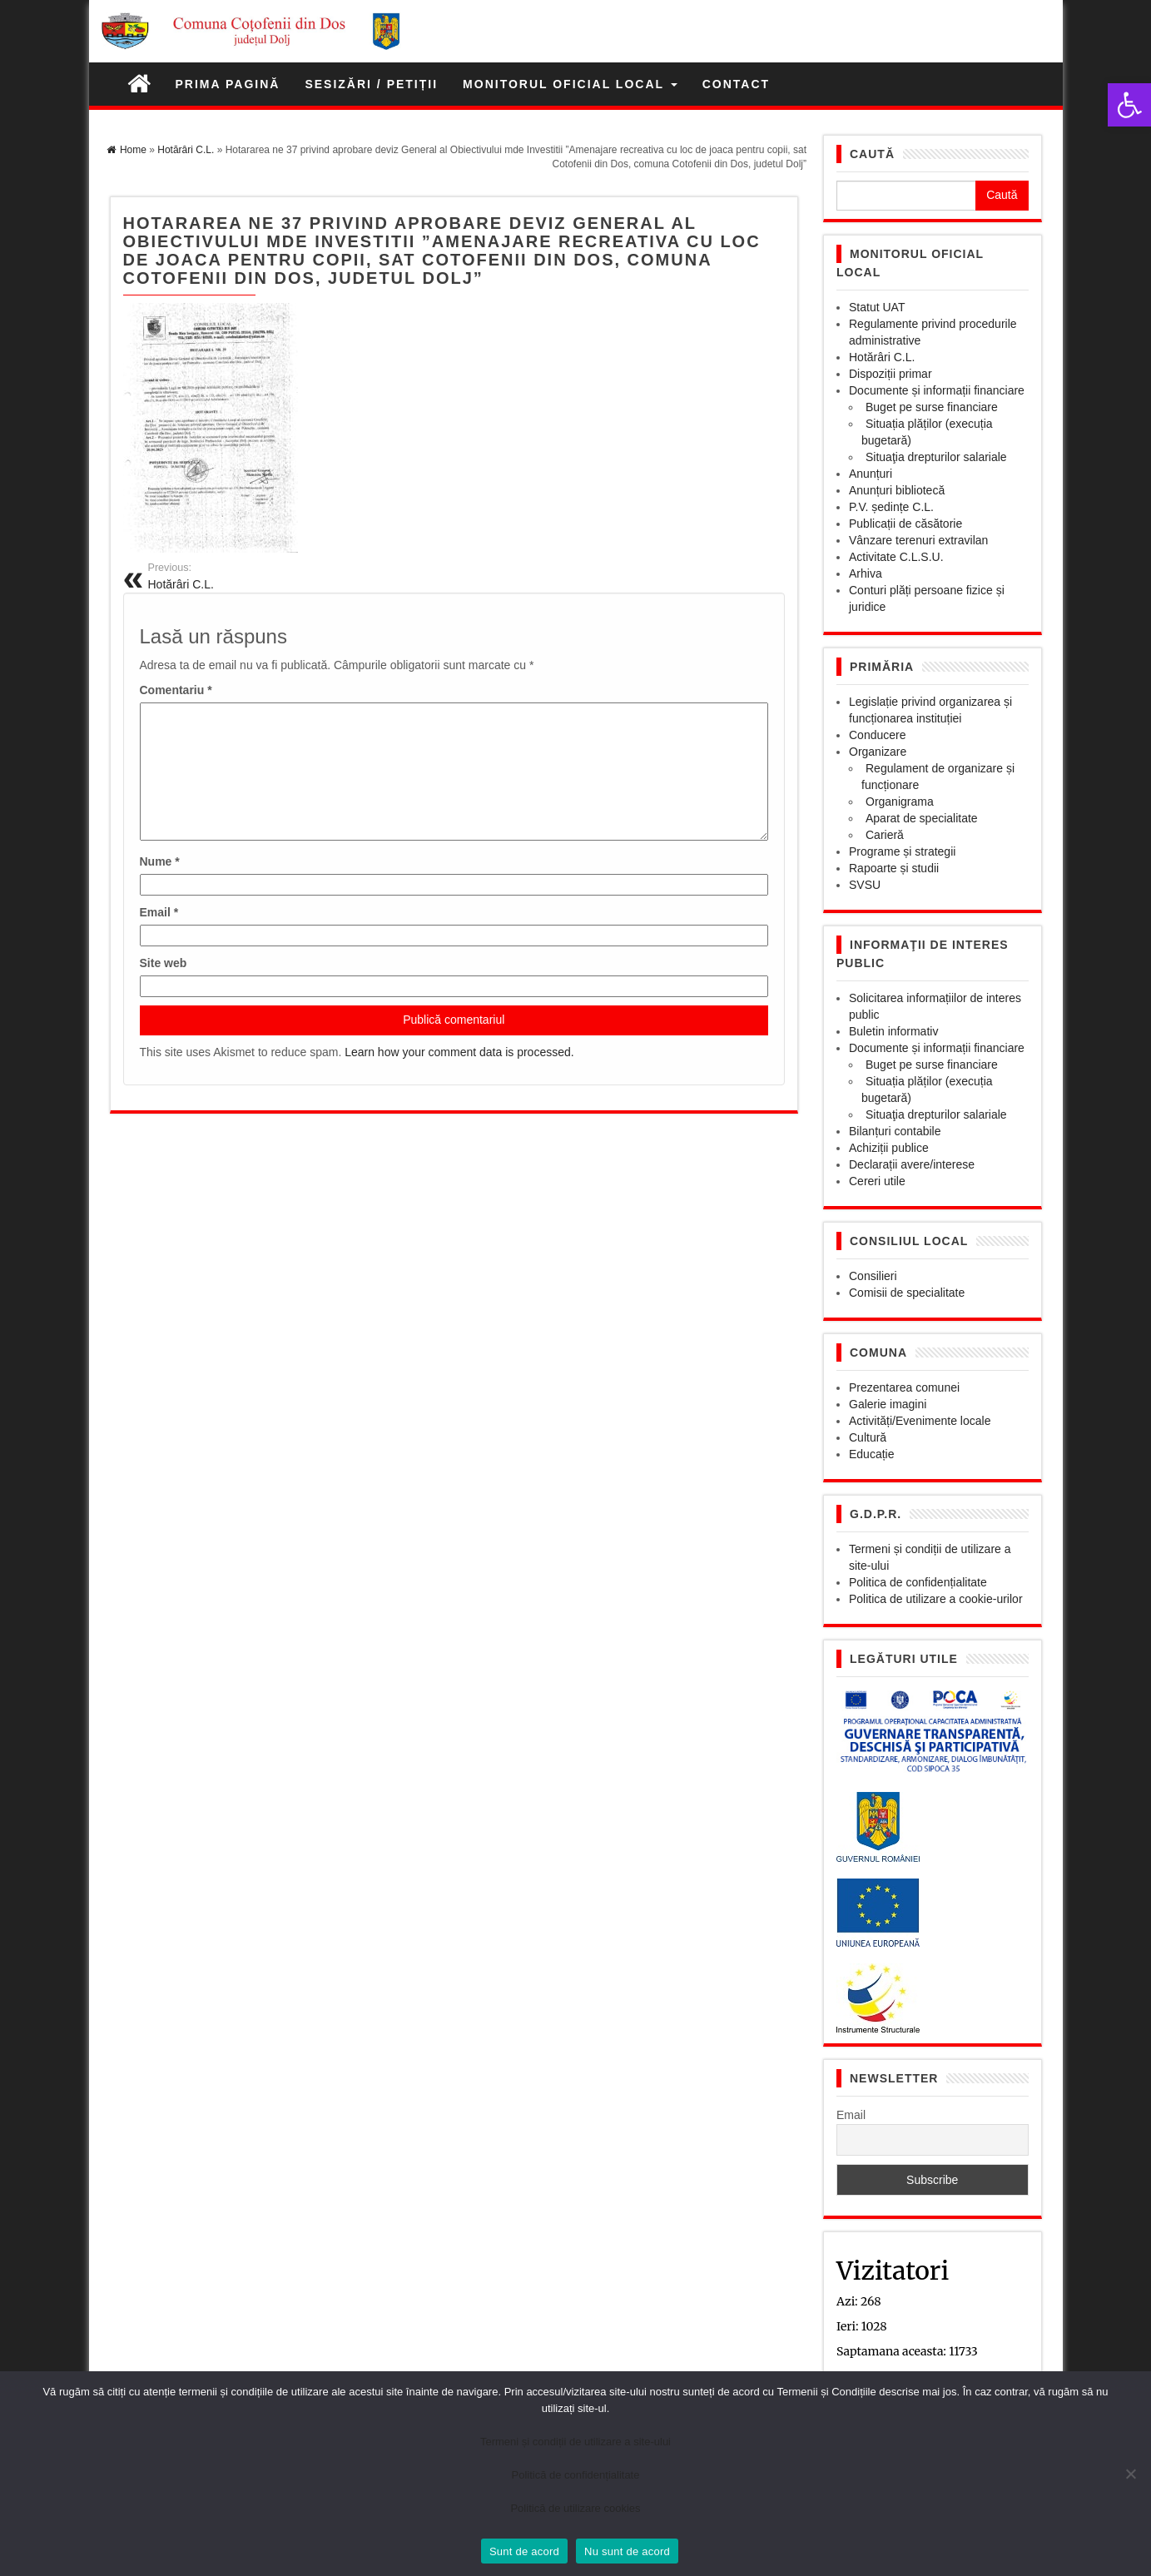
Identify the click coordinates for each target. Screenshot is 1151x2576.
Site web (163, 963)
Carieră (885, 834)
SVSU (865, 884)
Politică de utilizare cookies (575, 2508)
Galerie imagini (887, 1404)
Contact (736, 84)
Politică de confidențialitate (576, 2475)
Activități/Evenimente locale (919, 1420)
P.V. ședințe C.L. (891, 507)
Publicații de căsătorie (905, 523)
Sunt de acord (524, 2551)
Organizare (877, 751)
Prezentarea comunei (904, 1387)
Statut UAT (877, 307)
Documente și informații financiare (936, 390)
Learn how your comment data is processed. (459, 1052)
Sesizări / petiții (371, 84)
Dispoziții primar (890, 373)
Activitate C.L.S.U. (896, 556)
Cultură (867, 1437)
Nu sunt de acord (627, 2551)
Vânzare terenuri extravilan (918, 540)
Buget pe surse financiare (932, 407)
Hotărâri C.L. (882, 357)
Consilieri (873, 1276)
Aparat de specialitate (922, 818)
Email (159, 912)
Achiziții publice (889, 1147)
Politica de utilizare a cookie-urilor (936, 1599)
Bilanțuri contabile (895, 1131)
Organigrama (900, 801)
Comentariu (176, 690)
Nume (160, 861)
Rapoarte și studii (894, 868)
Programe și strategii (902, 851)
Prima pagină (228, 84)
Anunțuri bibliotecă (897, 490)
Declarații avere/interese (912, 1164)
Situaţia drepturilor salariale (936, 457)
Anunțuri (870, 473)
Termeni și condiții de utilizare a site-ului (575, 2441)
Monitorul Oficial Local (570, 84)
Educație (871, 1454)
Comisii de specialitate (907, 1292)
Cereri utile (877, 1181)
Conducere (877, 735)
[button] (1129, 105)
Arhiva (865, 573)
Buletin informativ (893, 1031)
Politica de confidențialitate (918, 1582)
